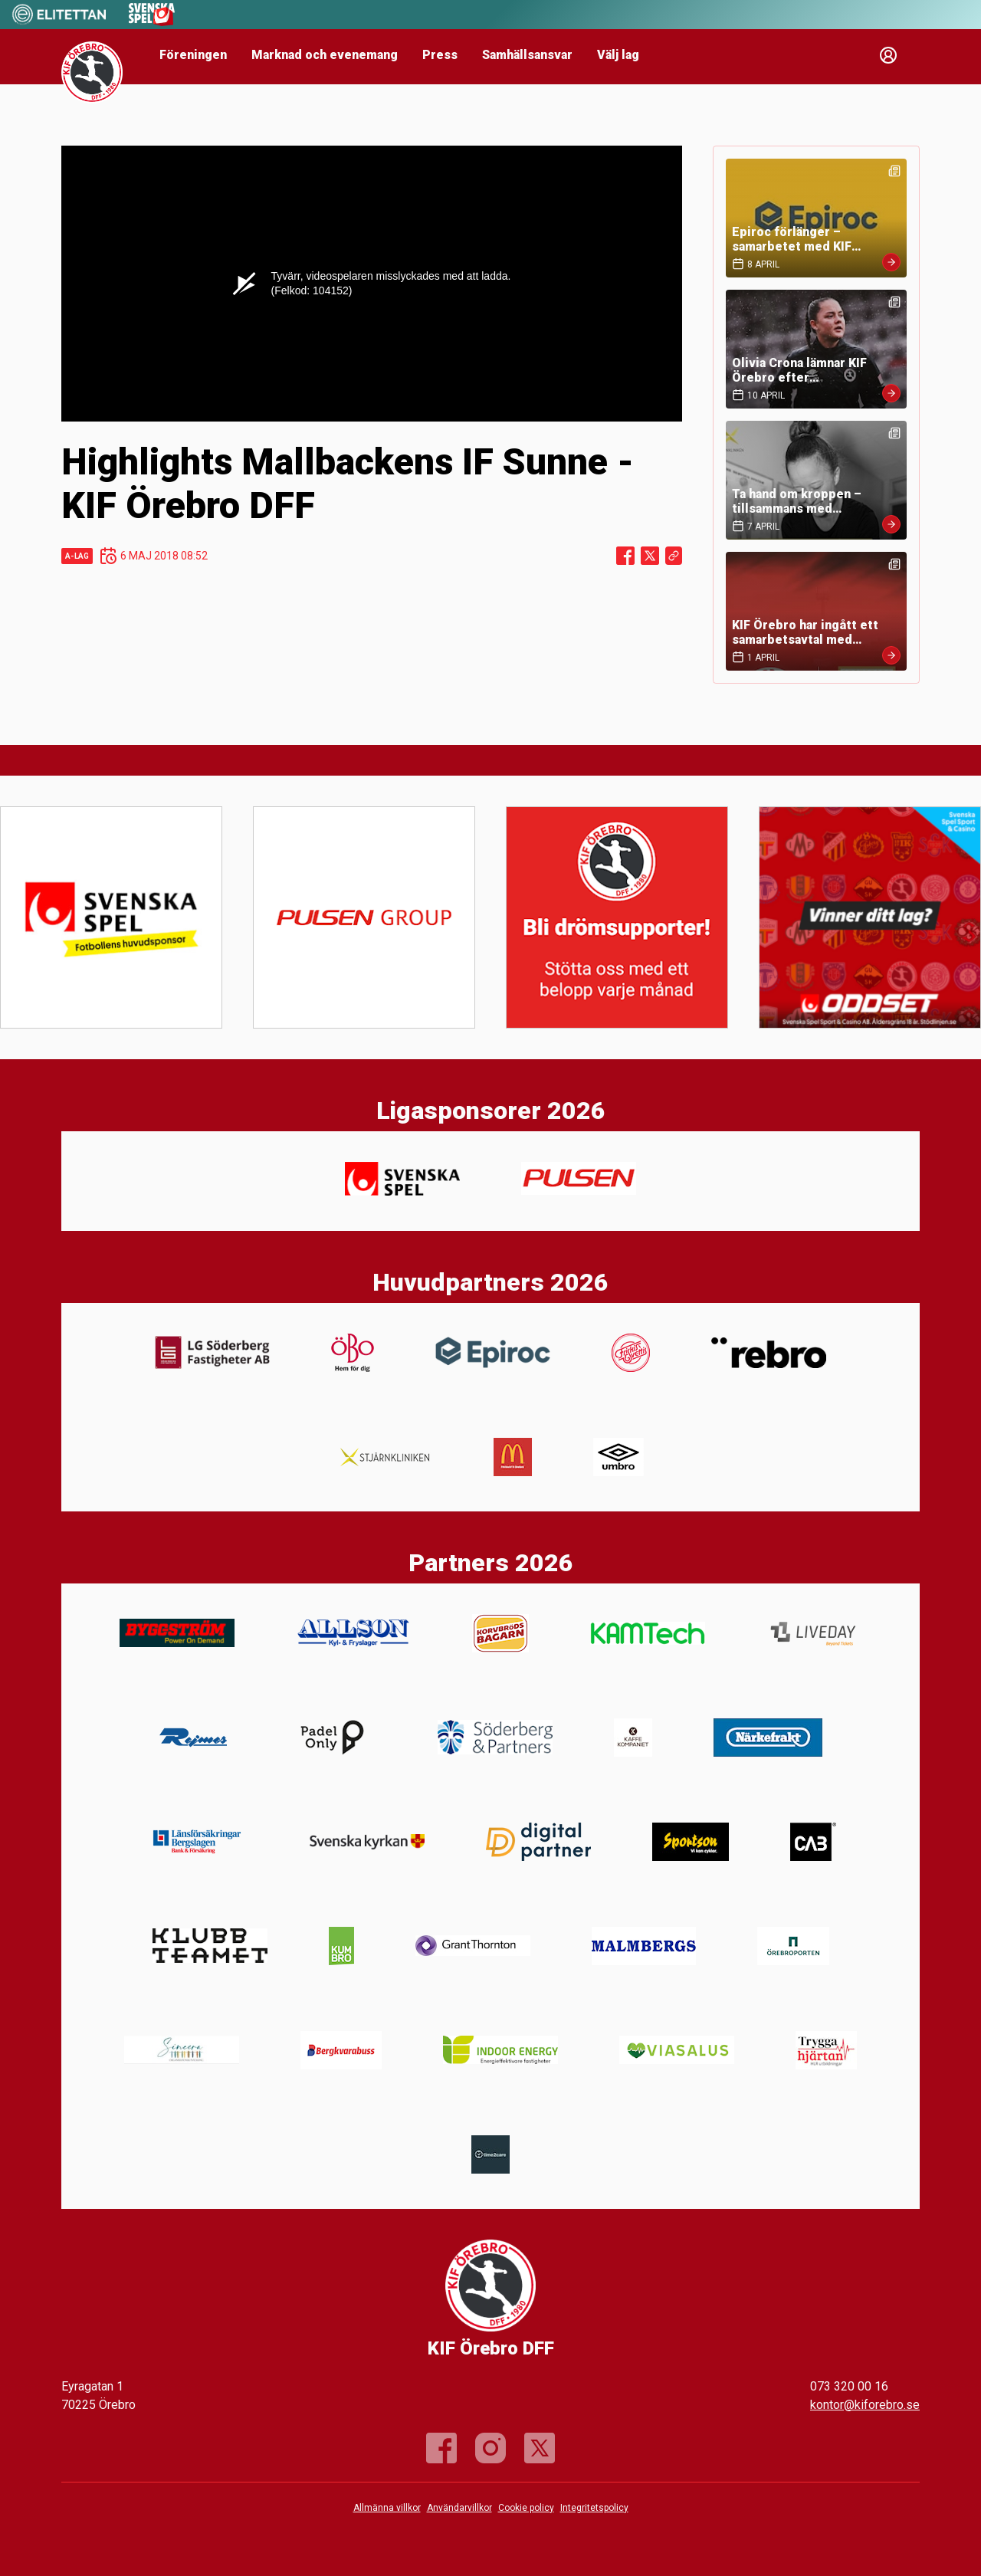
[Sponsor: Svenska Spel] (152, 22)
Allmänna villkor (387, 2507)
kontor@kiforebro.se (865, 2404)
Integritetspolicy (594, 2507)
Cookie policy (526, 2507)
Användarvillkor (459, 2507)
